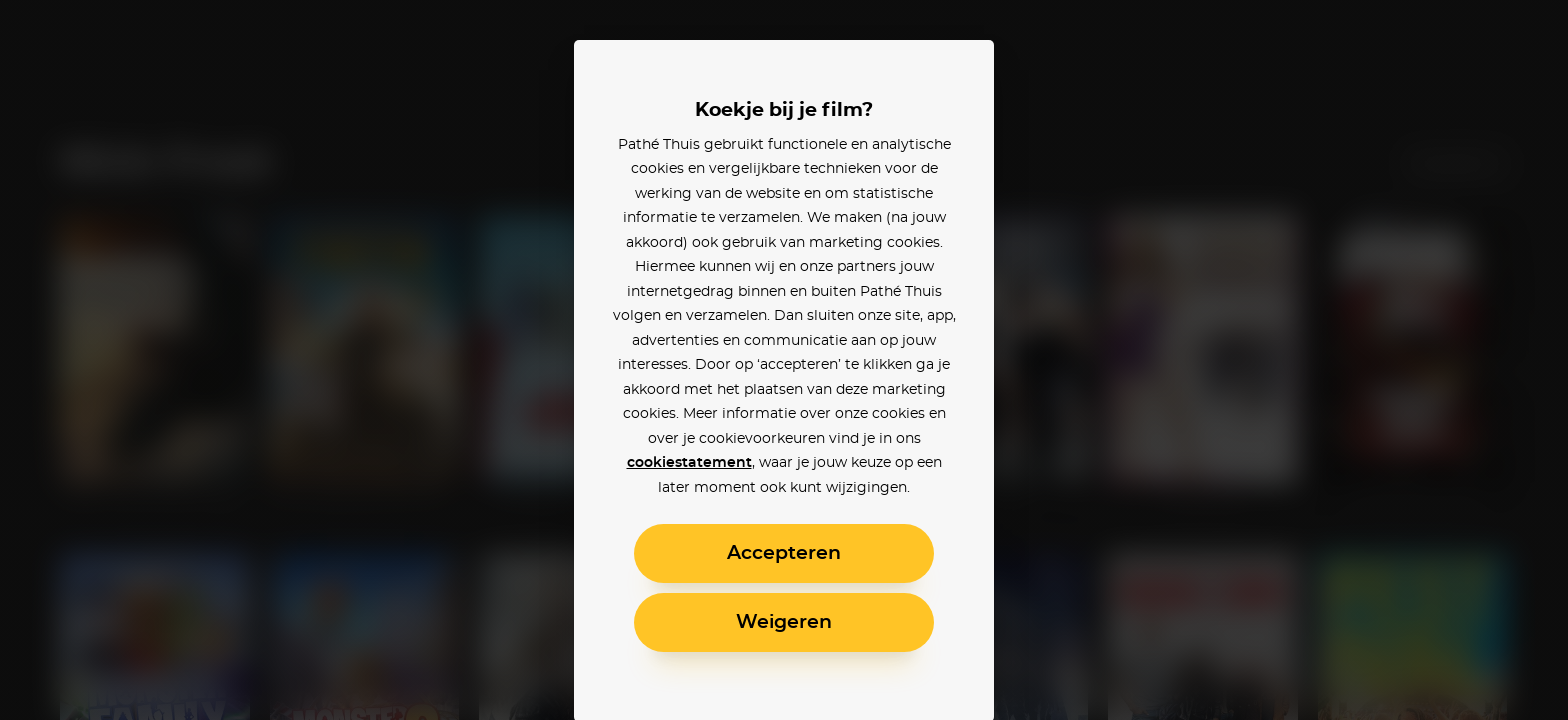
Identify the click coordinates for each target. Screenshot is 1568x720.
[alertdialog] (784, 360)
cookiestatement (689, 463)
